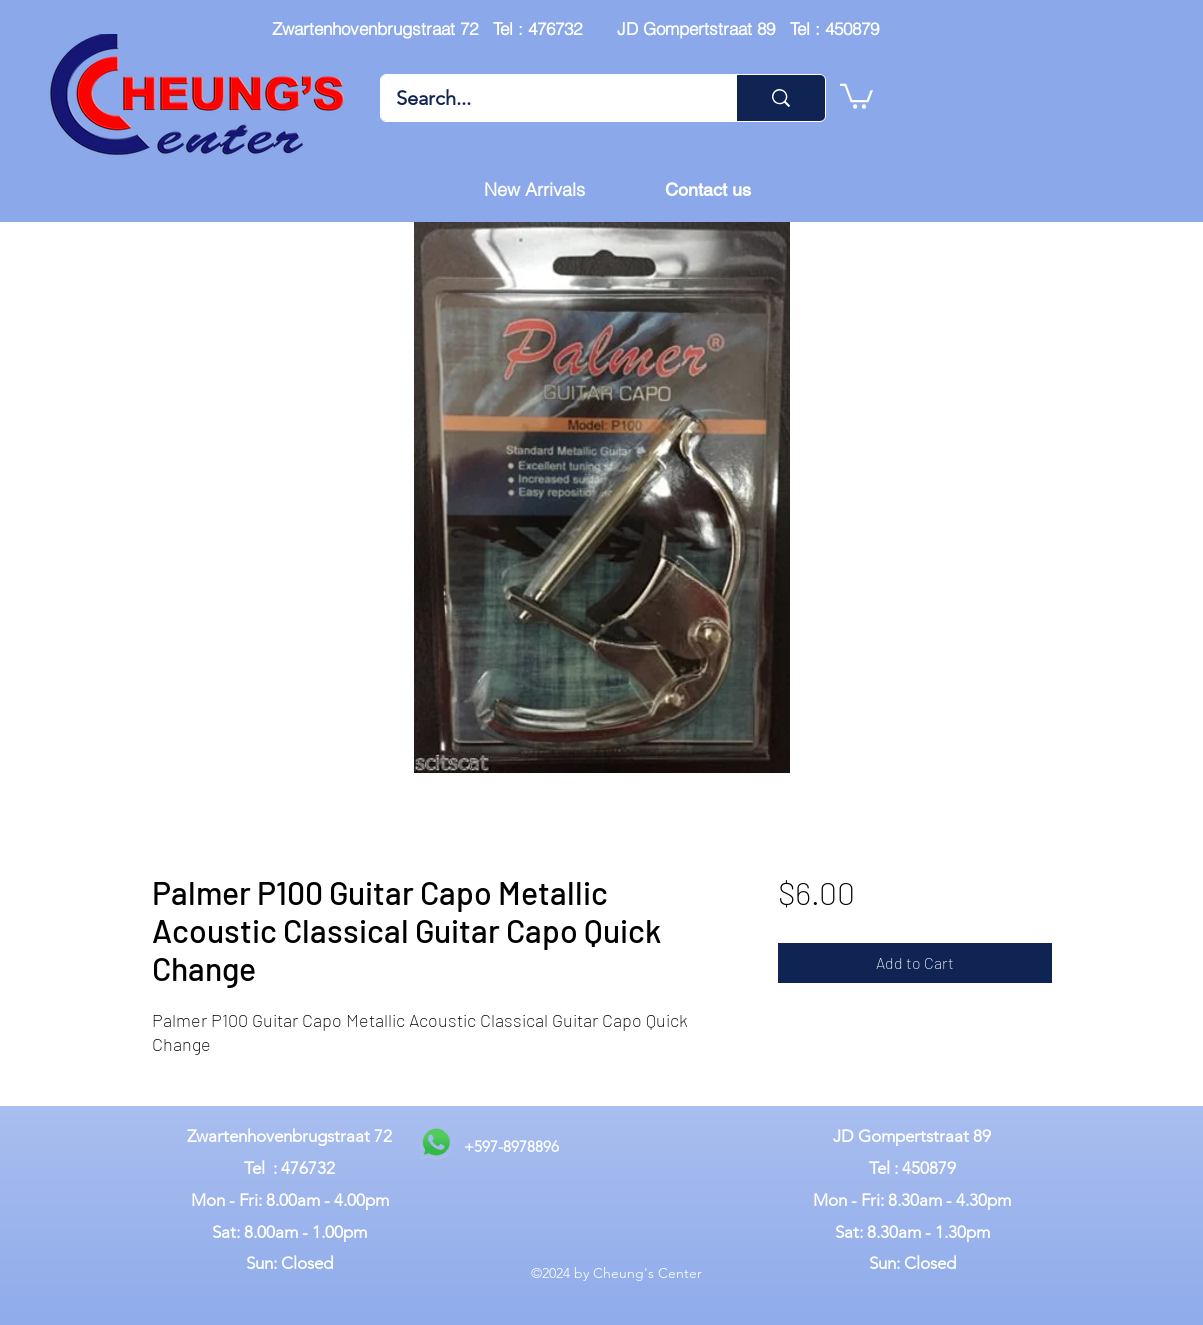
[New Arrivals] (535, 190)
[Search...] (545, 98)
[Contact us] (708, 190)
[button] (856, 95)
